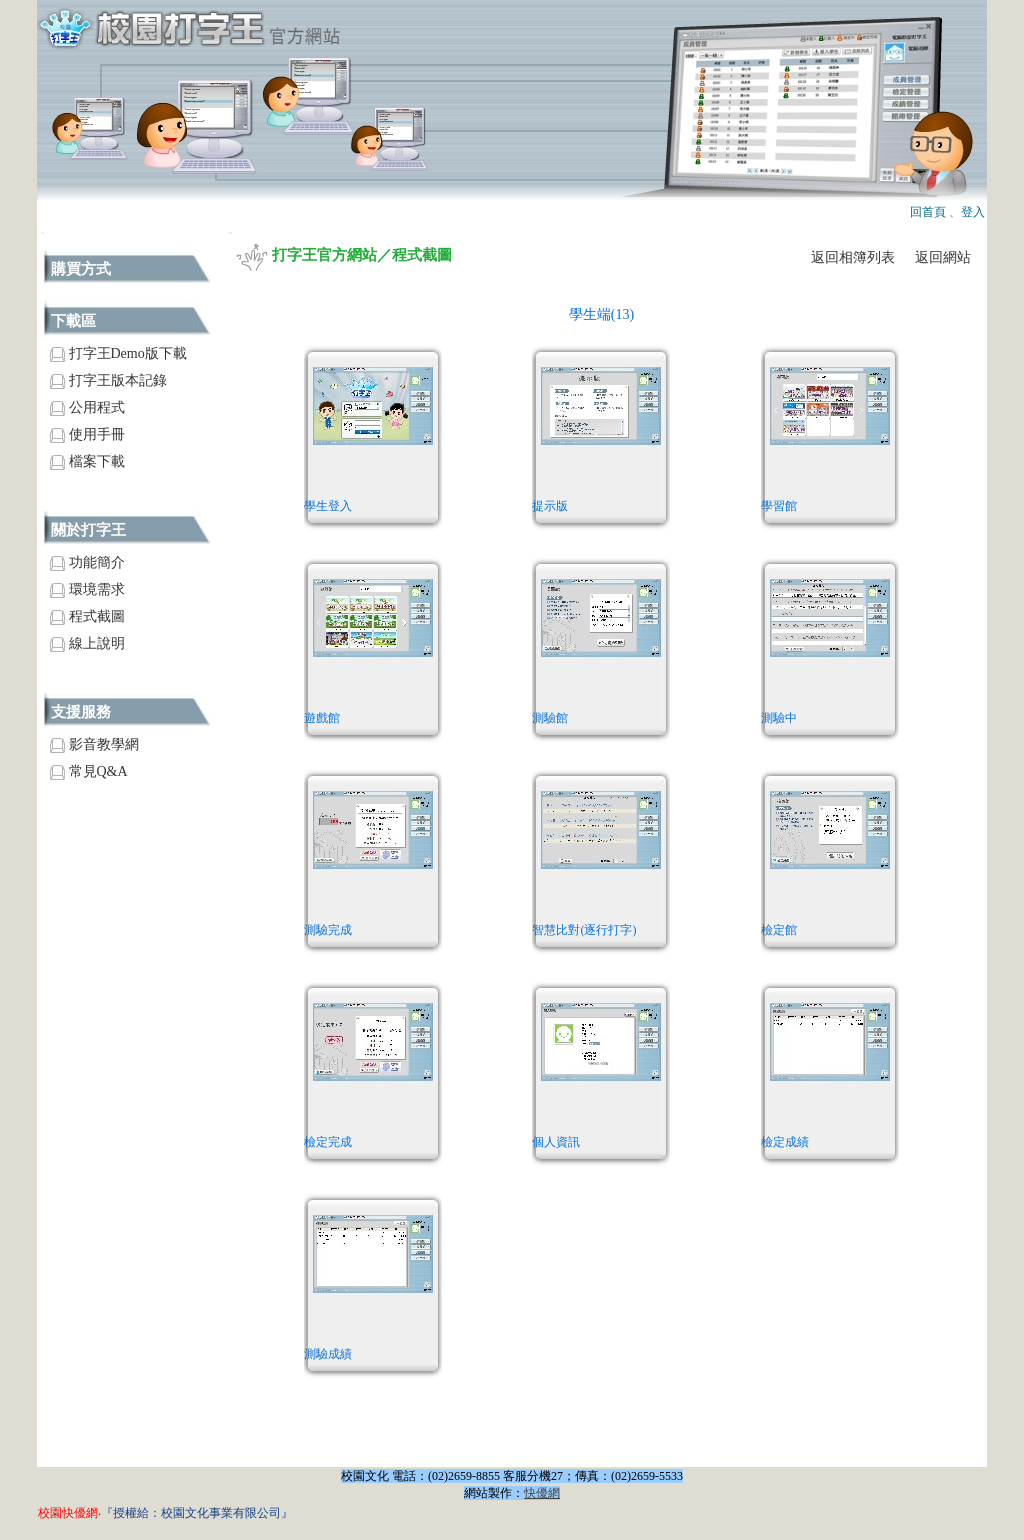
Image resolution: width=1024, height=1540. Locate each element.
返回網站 (943, 257)
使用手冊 (87, 434)
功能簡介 (87, 562)
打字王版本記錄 (108, 380)
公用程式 (87, 407)
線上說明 (87, 643)
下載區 (73, 321)
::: (42, 232)
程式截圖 (87, 616)
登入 (973, 212)
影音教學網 (94, 744)
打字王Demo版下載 (118, 353)
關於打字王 (88, 530)
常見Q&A (89, 771)
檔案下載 (87, 461)
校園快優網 (68, 1513)
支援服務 (81, 712)
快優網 (542, 1493)
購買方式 (81, 269)
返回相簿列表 (853, 257)
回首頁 (928, 212)
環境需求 (87, 589)
